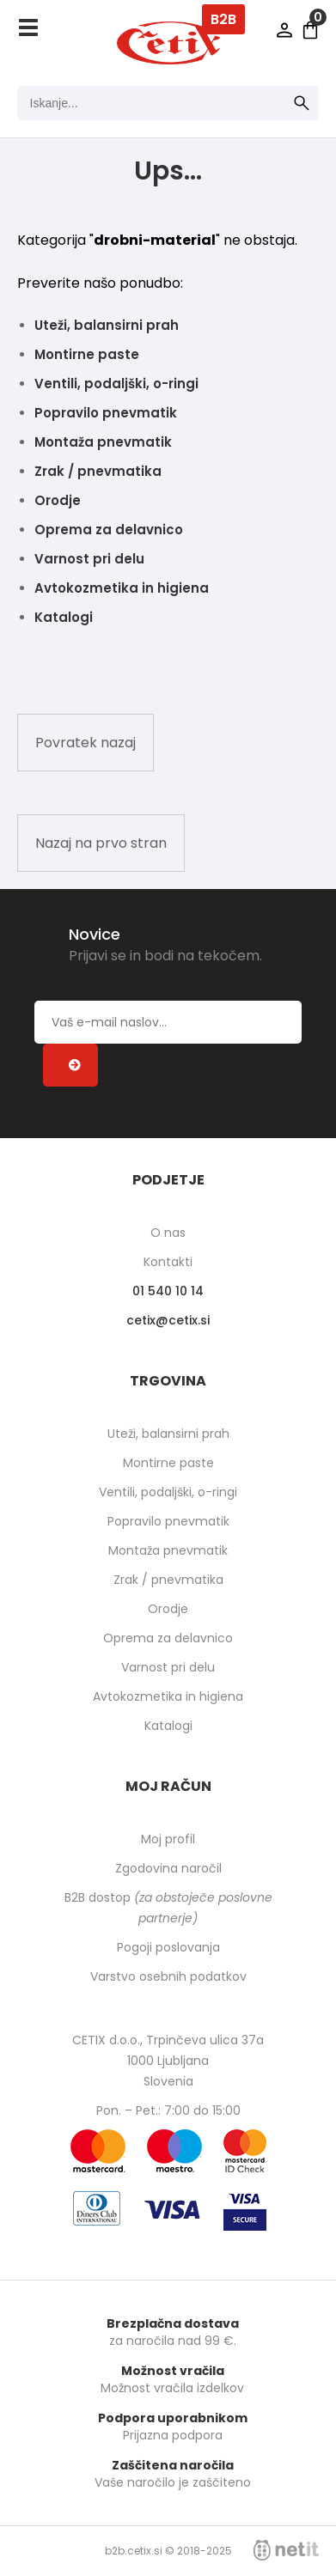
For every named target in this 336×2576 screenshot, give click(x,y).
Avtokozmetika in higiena (121, 588)
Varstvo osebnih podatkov (168, 1976)
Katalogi (63, 617)
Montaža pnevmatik (103, 442)
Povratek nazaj (85, 742)
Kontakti (168, 1261)
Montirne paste (86, 354)
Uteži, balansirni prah (106, 325)
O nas (168, 1232)
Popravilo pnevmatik (105, 413)
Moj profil (168, 1839)
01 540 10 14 (168, 1291)
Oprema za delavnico (108, 530)
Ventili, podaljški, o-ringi (116, 384)
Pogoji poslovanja (168, 1947)
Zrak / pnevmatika (98, 471)
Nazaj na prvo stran (101, 843)
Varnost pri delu (89, 559)
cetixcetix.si (168, 1320)
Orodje (57, 500)
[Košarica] (310, 30)
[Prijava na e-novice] (70, 1065)
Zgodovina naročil (168, 1868)
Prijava (284, 30)
